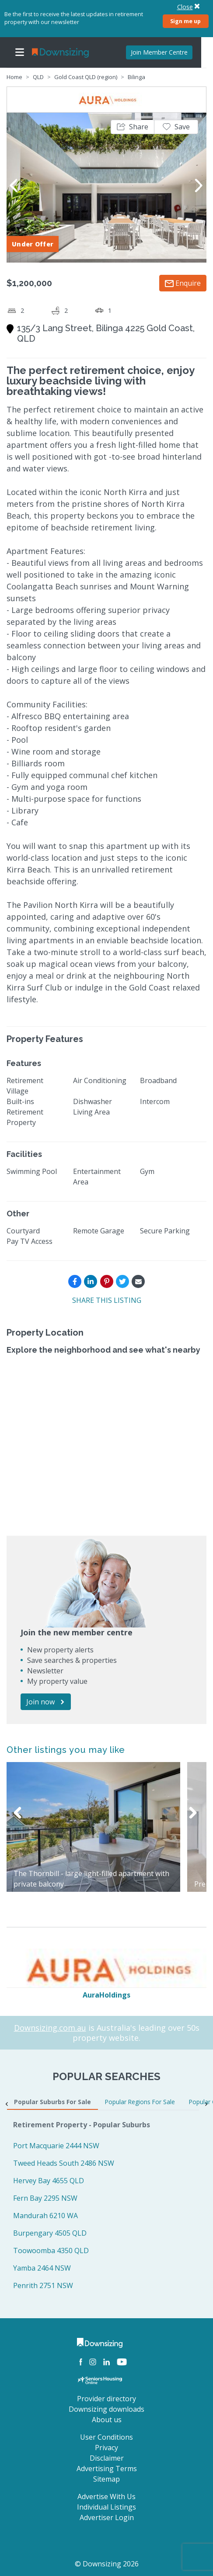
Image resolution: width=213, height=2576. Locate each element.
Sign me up (185, 21)
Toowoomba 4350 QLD (51, 2250)
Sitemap (106, 2479)
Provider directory (106, 2398)
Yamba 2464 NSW (42, 2268)
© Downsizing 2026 (107, 2564)
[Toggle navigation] (20, 52)
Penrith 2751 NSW (43, 2285)
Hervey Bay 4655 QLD (48, 2180)
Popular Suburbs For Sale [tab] (52, 2102)
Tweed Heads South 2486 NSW (63, 2163)
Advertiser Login (107, 2517)
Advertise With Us (106, 2496)
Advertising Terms (107, 2468)
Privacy (106, 2447)
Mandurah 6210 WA (45, 2215)
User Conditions (106, 2437)
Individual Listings (106, 2507)
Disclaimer (107, 2458)
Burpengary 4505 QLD (50, 2233)
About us (107, 2419)
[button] (132, 127)
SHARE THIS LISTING (106, 1300)
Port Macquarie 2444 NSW (56, 2145)
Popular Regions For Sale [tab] (140, 2102)
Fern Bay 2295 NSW (45, 2198)
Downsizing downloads (106, 2409)
